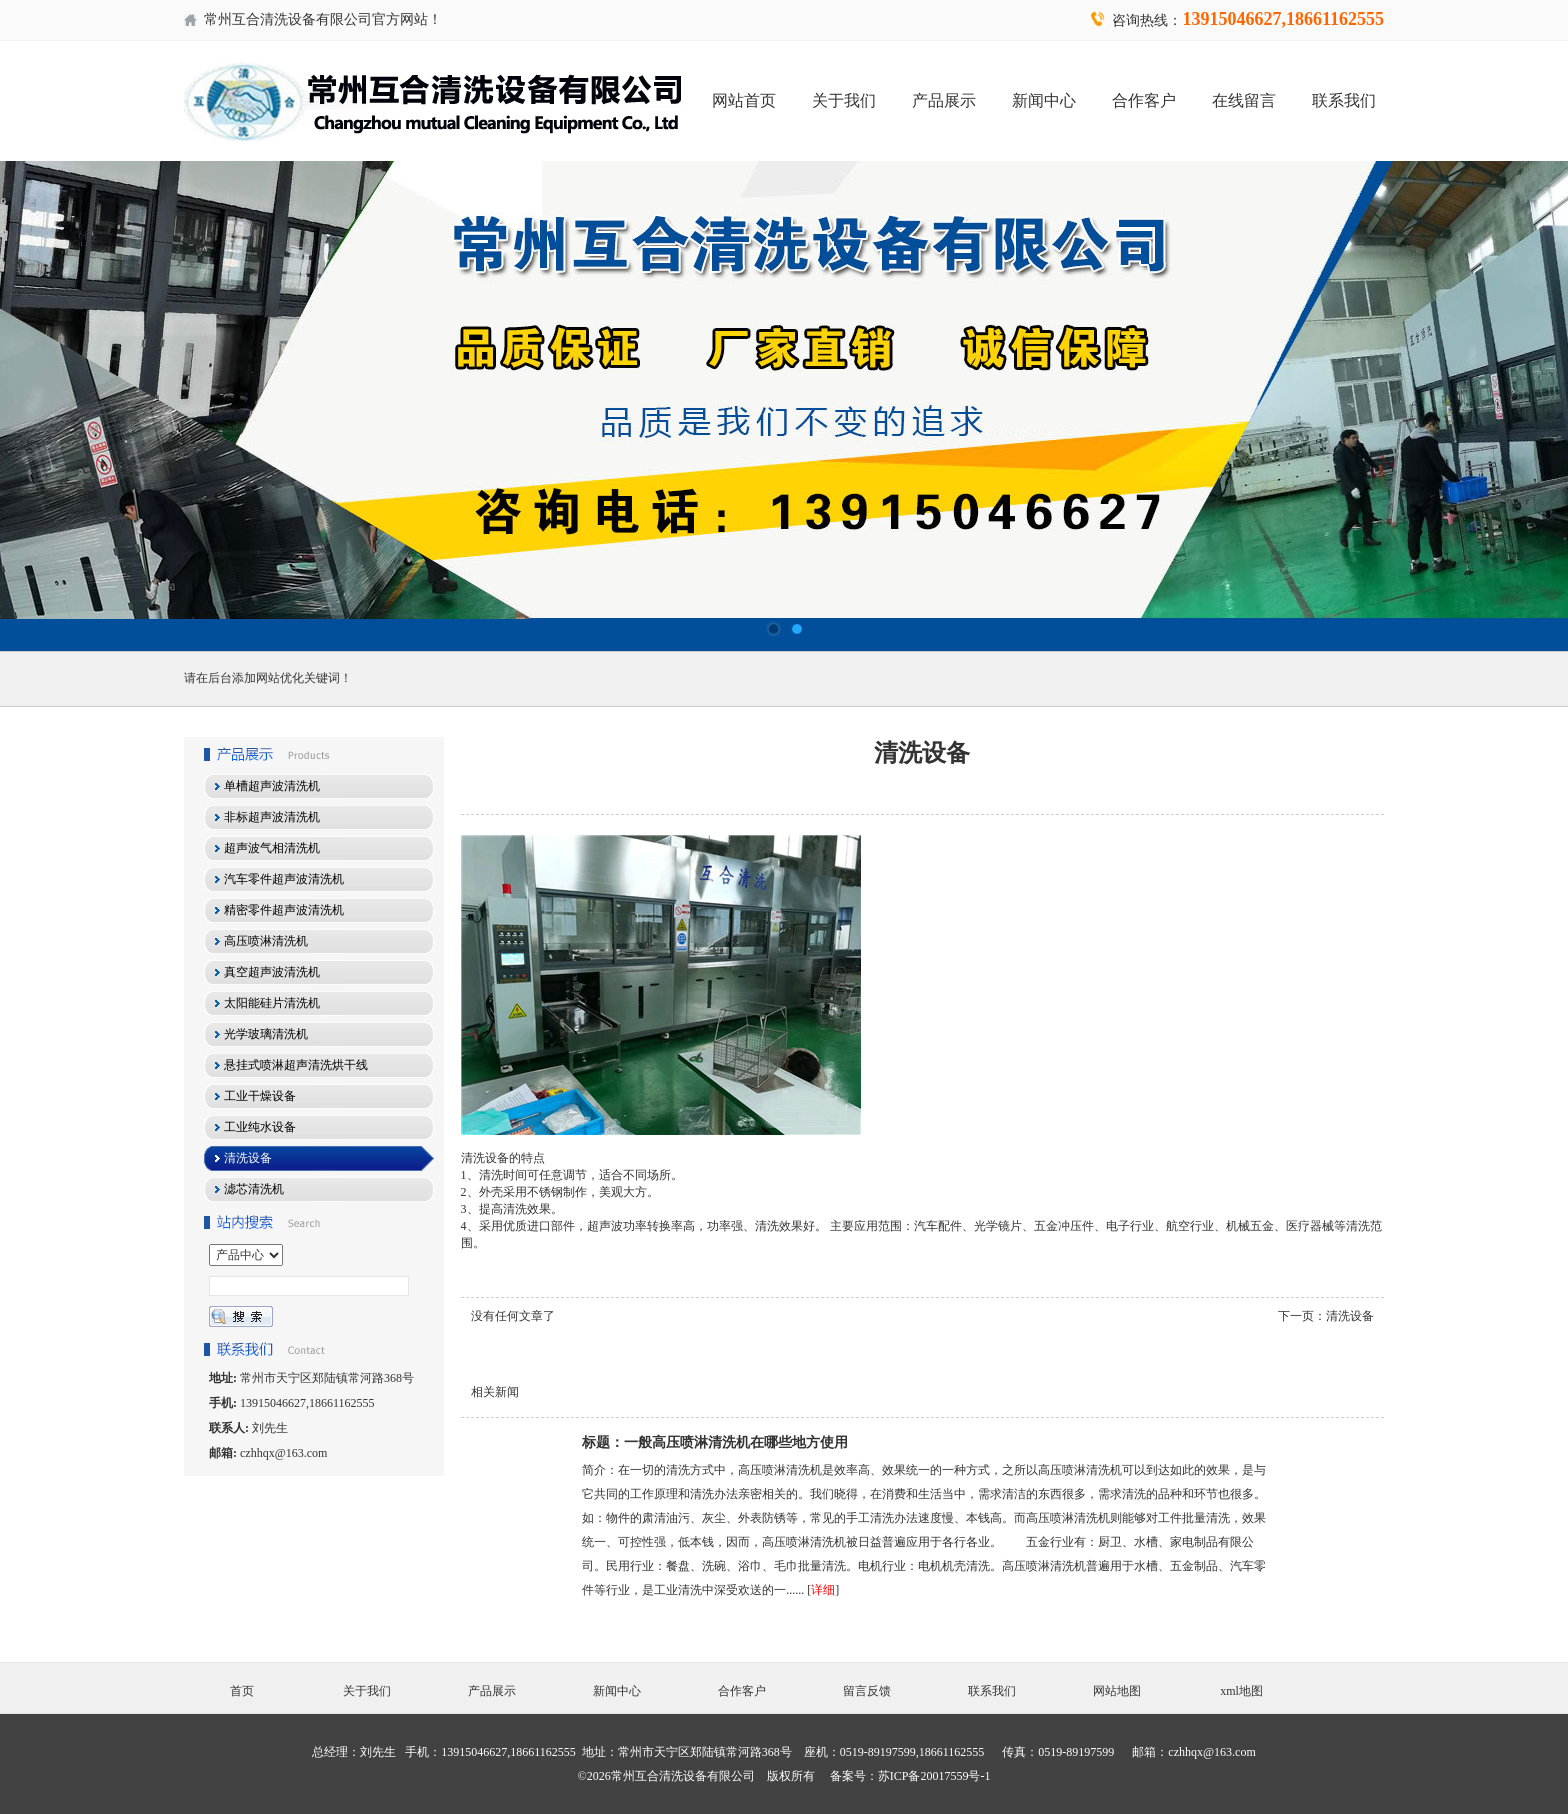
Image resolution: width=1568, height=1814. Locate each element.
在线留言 (1244, 100)
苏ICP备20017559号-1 (934, 1776)
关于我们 (844, 100)
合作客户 (1144, 100)
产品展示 (944, 100)
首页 (242, 1691)
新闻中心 (1044, 100)
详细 (823, 1590)
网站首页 (744, 100)
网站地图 (1117, 1691)
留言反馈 (867, 1691)
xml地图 (1241, 1691)
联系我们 (1344, 100)
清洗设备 (1350, 1316)
